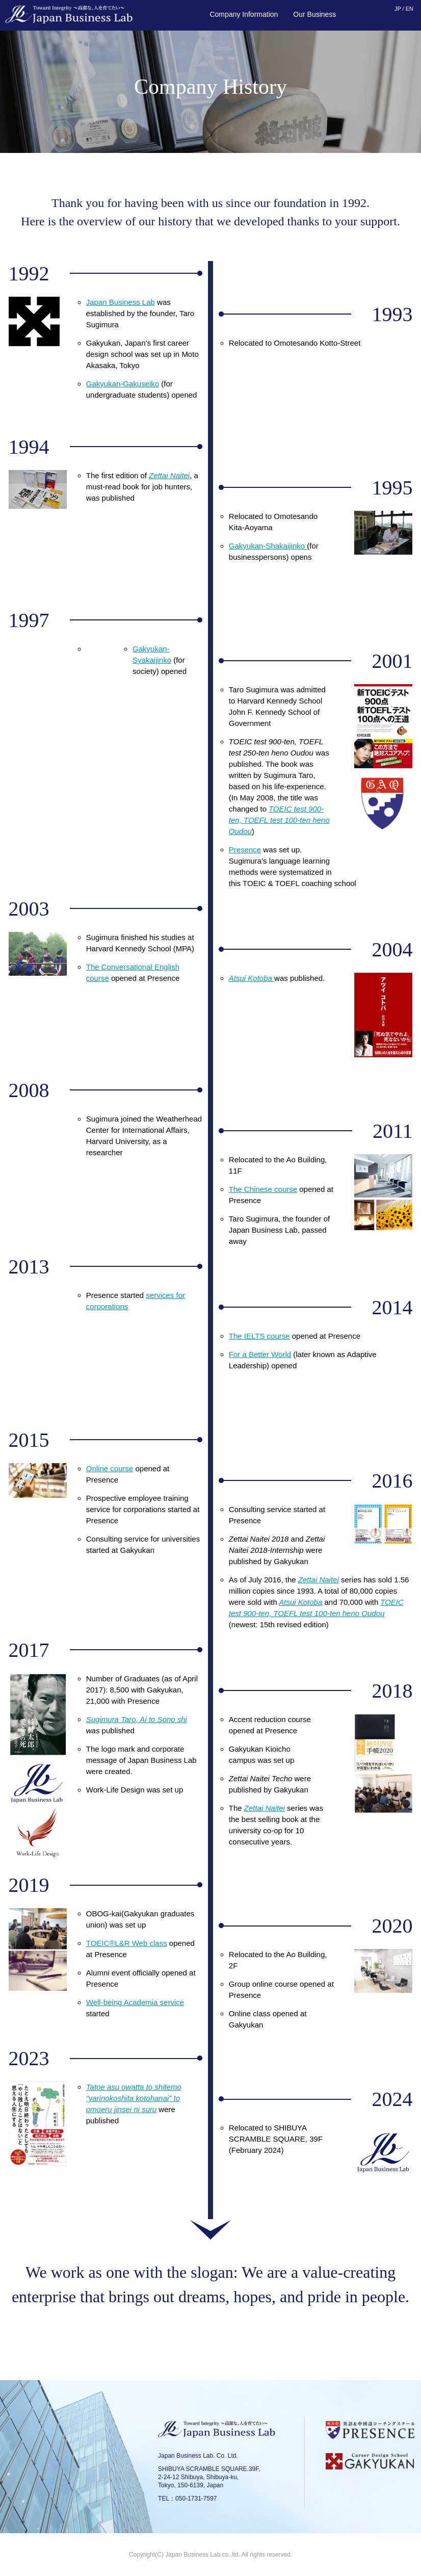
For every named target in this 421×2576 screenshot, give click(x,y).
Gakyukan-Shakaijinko (268, 545)
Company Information (243, 14)
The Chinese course (263, 1189)
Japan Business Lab (120, 302)
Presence (245, 849)
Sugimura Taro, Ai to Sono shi (136, 1719)
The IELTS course (259, 1336)
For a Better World (260, 1354)
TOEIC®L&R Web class (126, 1943)
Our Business (314, 14)
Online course (110, 1468)
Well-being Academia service (135, 2002)
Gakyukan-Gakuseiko (122, 383)
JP (397, 9)
